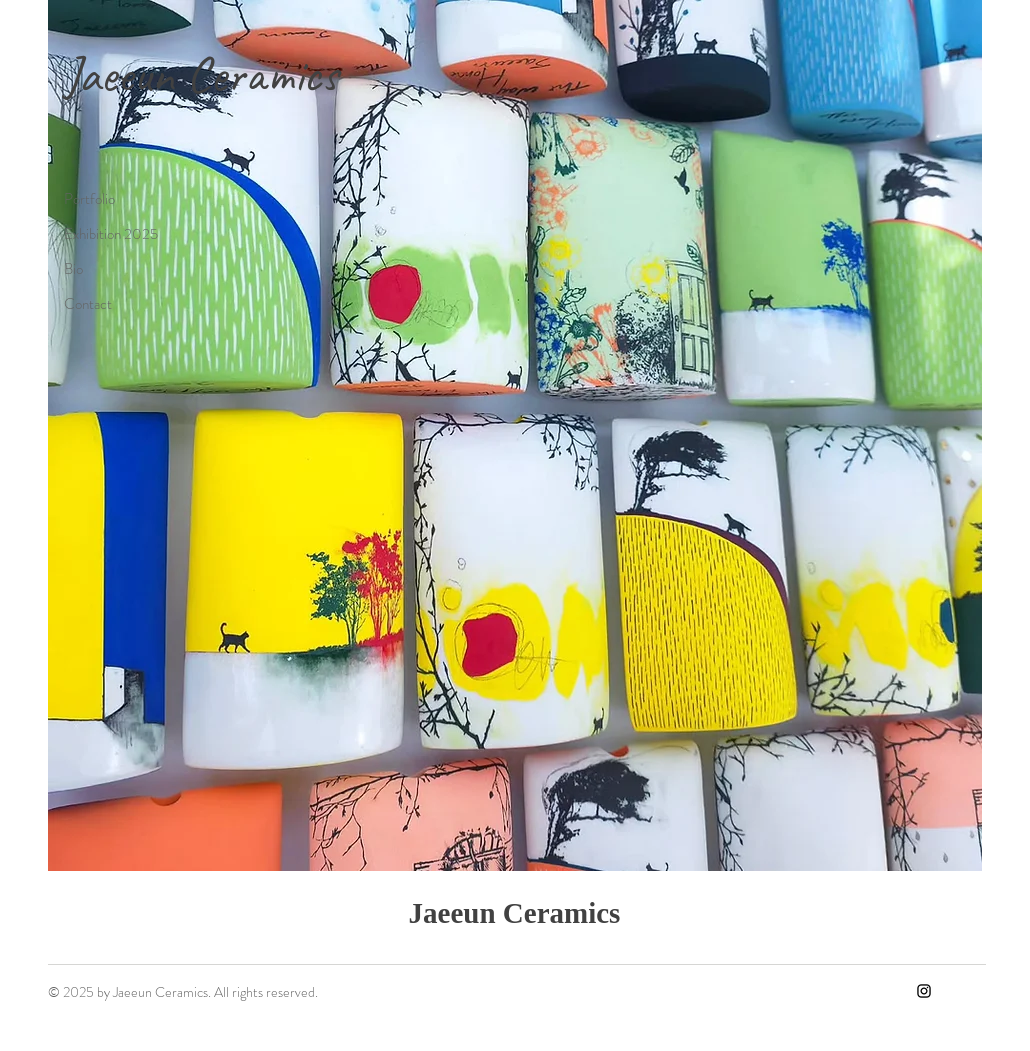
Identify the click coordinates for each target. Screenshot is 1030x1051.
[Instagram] (924, 991)
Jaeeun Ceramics (201, 74)
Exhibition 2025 (111, 234)
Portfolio (89, 199)
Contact (88, 304)
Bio (73, 269)
